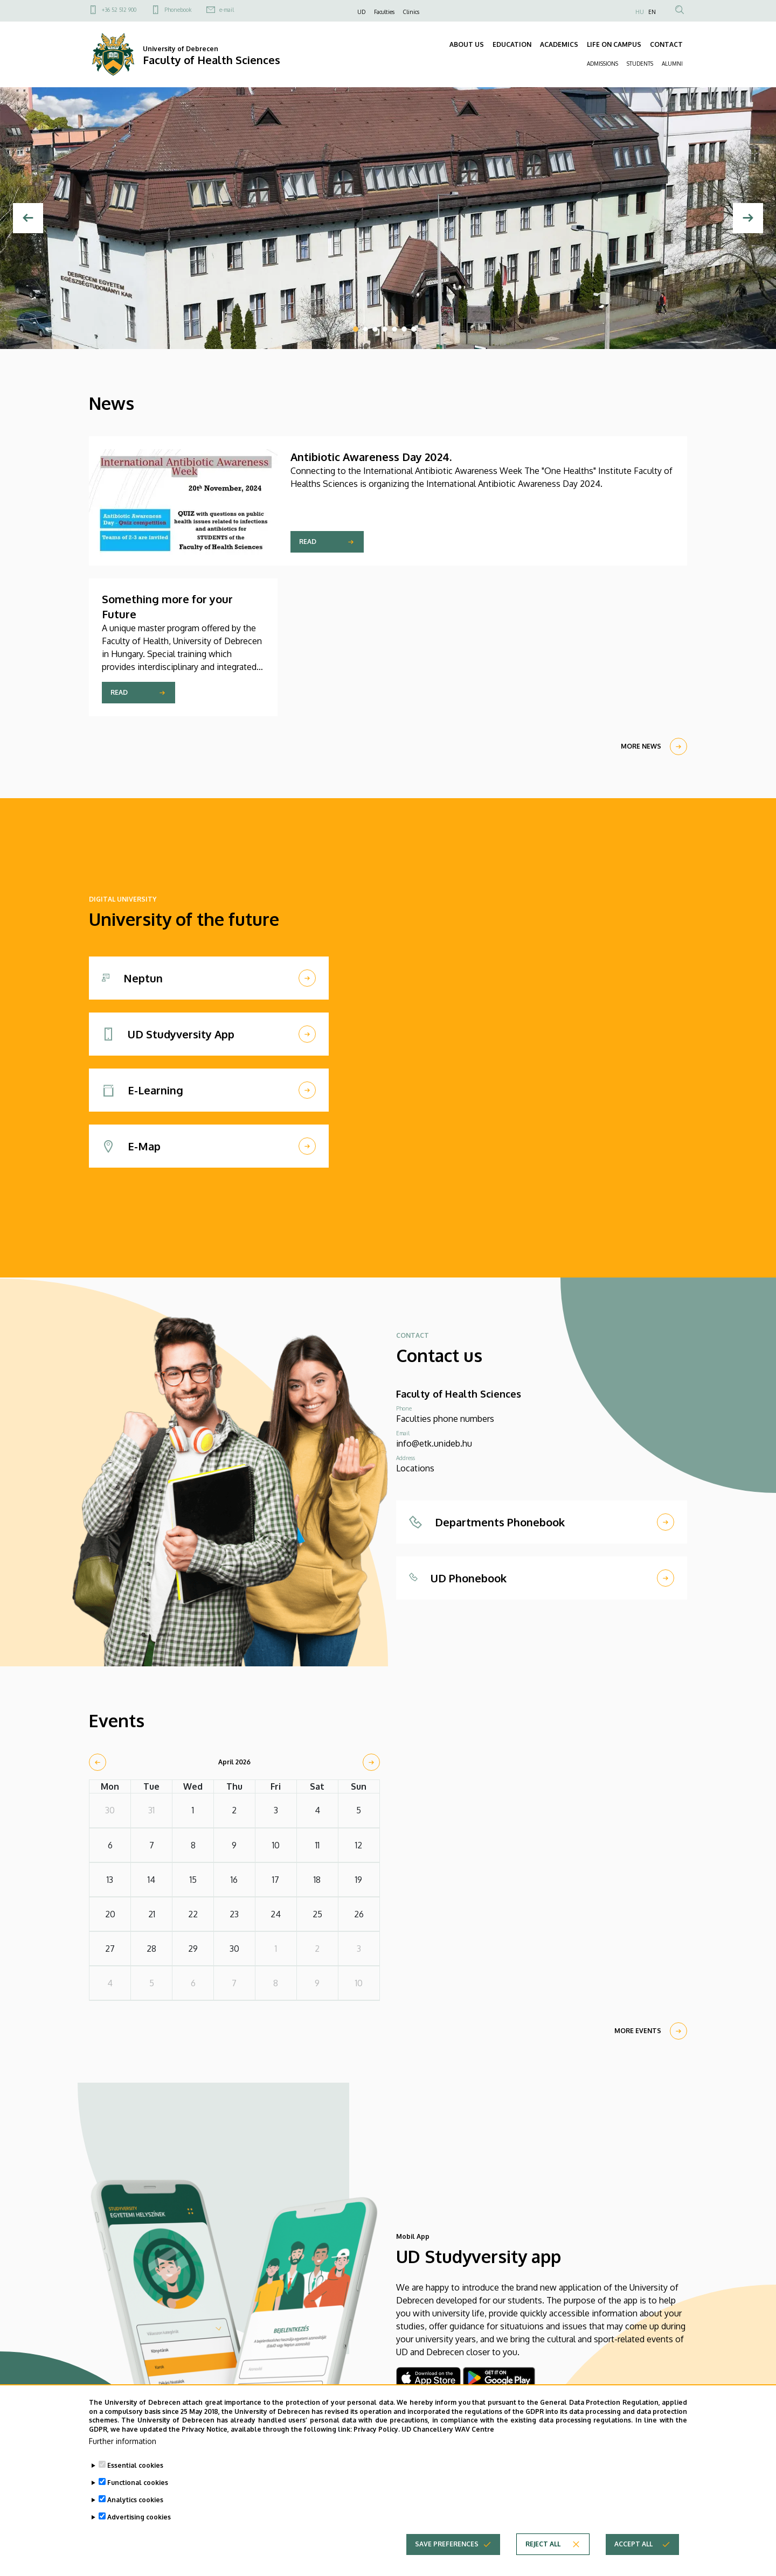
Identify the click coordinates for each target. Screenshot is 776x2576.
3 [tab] (375, 329)
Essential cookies (135, 2469)
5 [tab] (394, 329)
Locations (415, 1468)
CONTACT (666, 44)
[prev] (97, 1762)
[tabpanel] (388, 218)
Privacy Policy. (377, 2432)
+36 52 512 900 (119, 9)
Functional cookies (137, 2486)
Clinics (411, 12)
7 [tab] (414, 329)
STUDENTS (640, 63)
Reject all (542, 2547)
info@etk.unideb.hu (434, 1443)
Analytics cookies (135, 2503)
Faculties (384, 12)
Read (307, 541)
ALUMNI (672, 63)
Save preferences (447, 2547)
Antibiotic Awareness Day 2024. (371, 457)
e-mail (226, 9)
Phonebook (177, 9)
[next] (371, 1762)
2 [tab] (365, 329)
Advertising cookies (139, 2520)
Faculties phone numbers (445, 1418)
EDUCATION (512, 44)
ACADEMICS (559, 44)
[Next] (748, 218)
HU (639, 12)
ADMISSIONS (602, 63)
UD (361, 12)
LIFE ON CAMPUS (614, 44)
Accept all (633, 2547)
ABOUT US (466, 44)
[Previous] (28, 218)
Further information (122, 2444)
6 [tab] (404, 329)
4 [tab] (384, 329)
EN (652, 12)
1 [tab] (355, 329)
